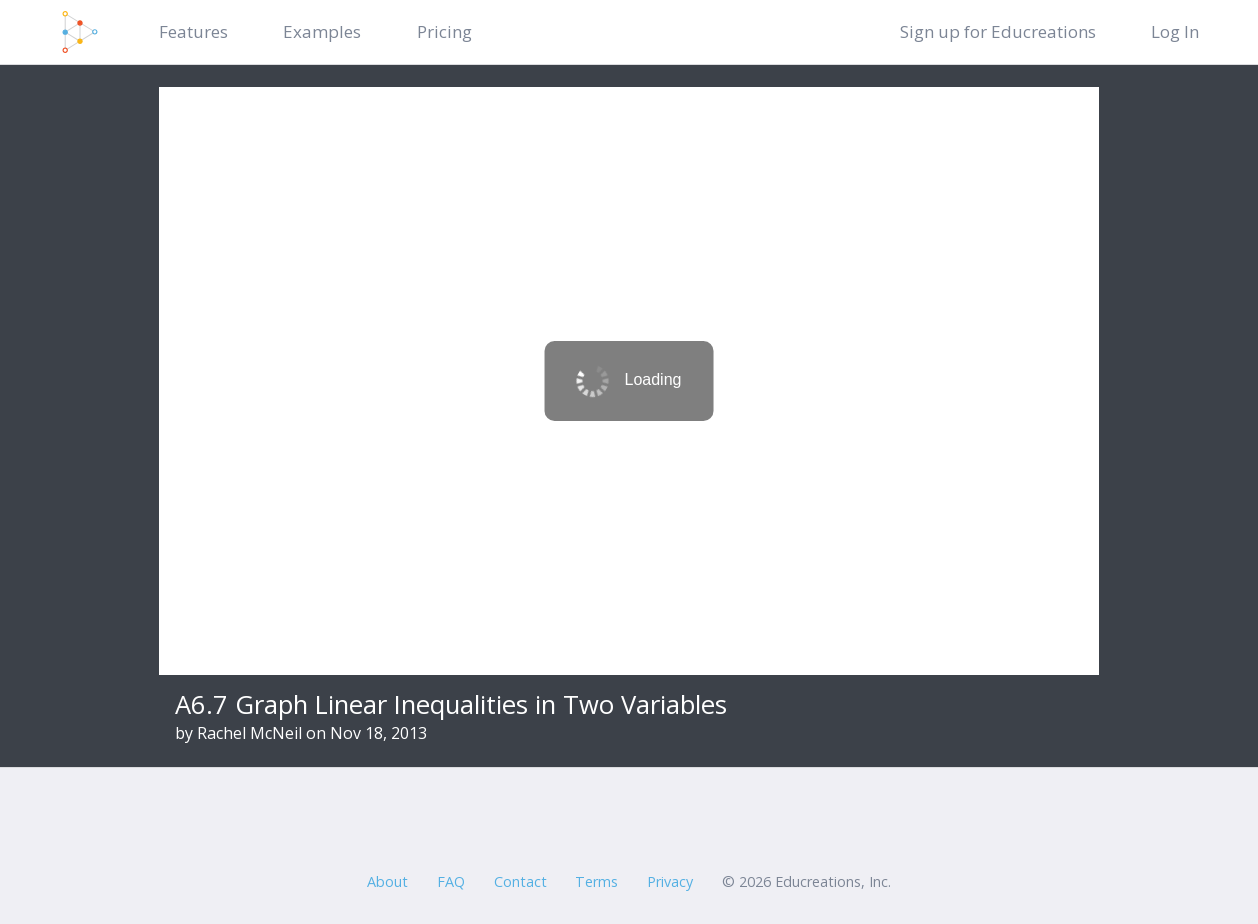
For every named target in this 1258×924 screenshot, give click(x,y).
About (387, 881)
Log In (1175, 31)
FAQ (451, 881)
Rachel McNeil (249, 733)
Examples (322, 31)
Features (193, 31)
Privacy (670, 881)
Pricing (444, 31)
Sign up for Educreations (998, 31)
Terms (596, 881)
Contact (520, 881)
